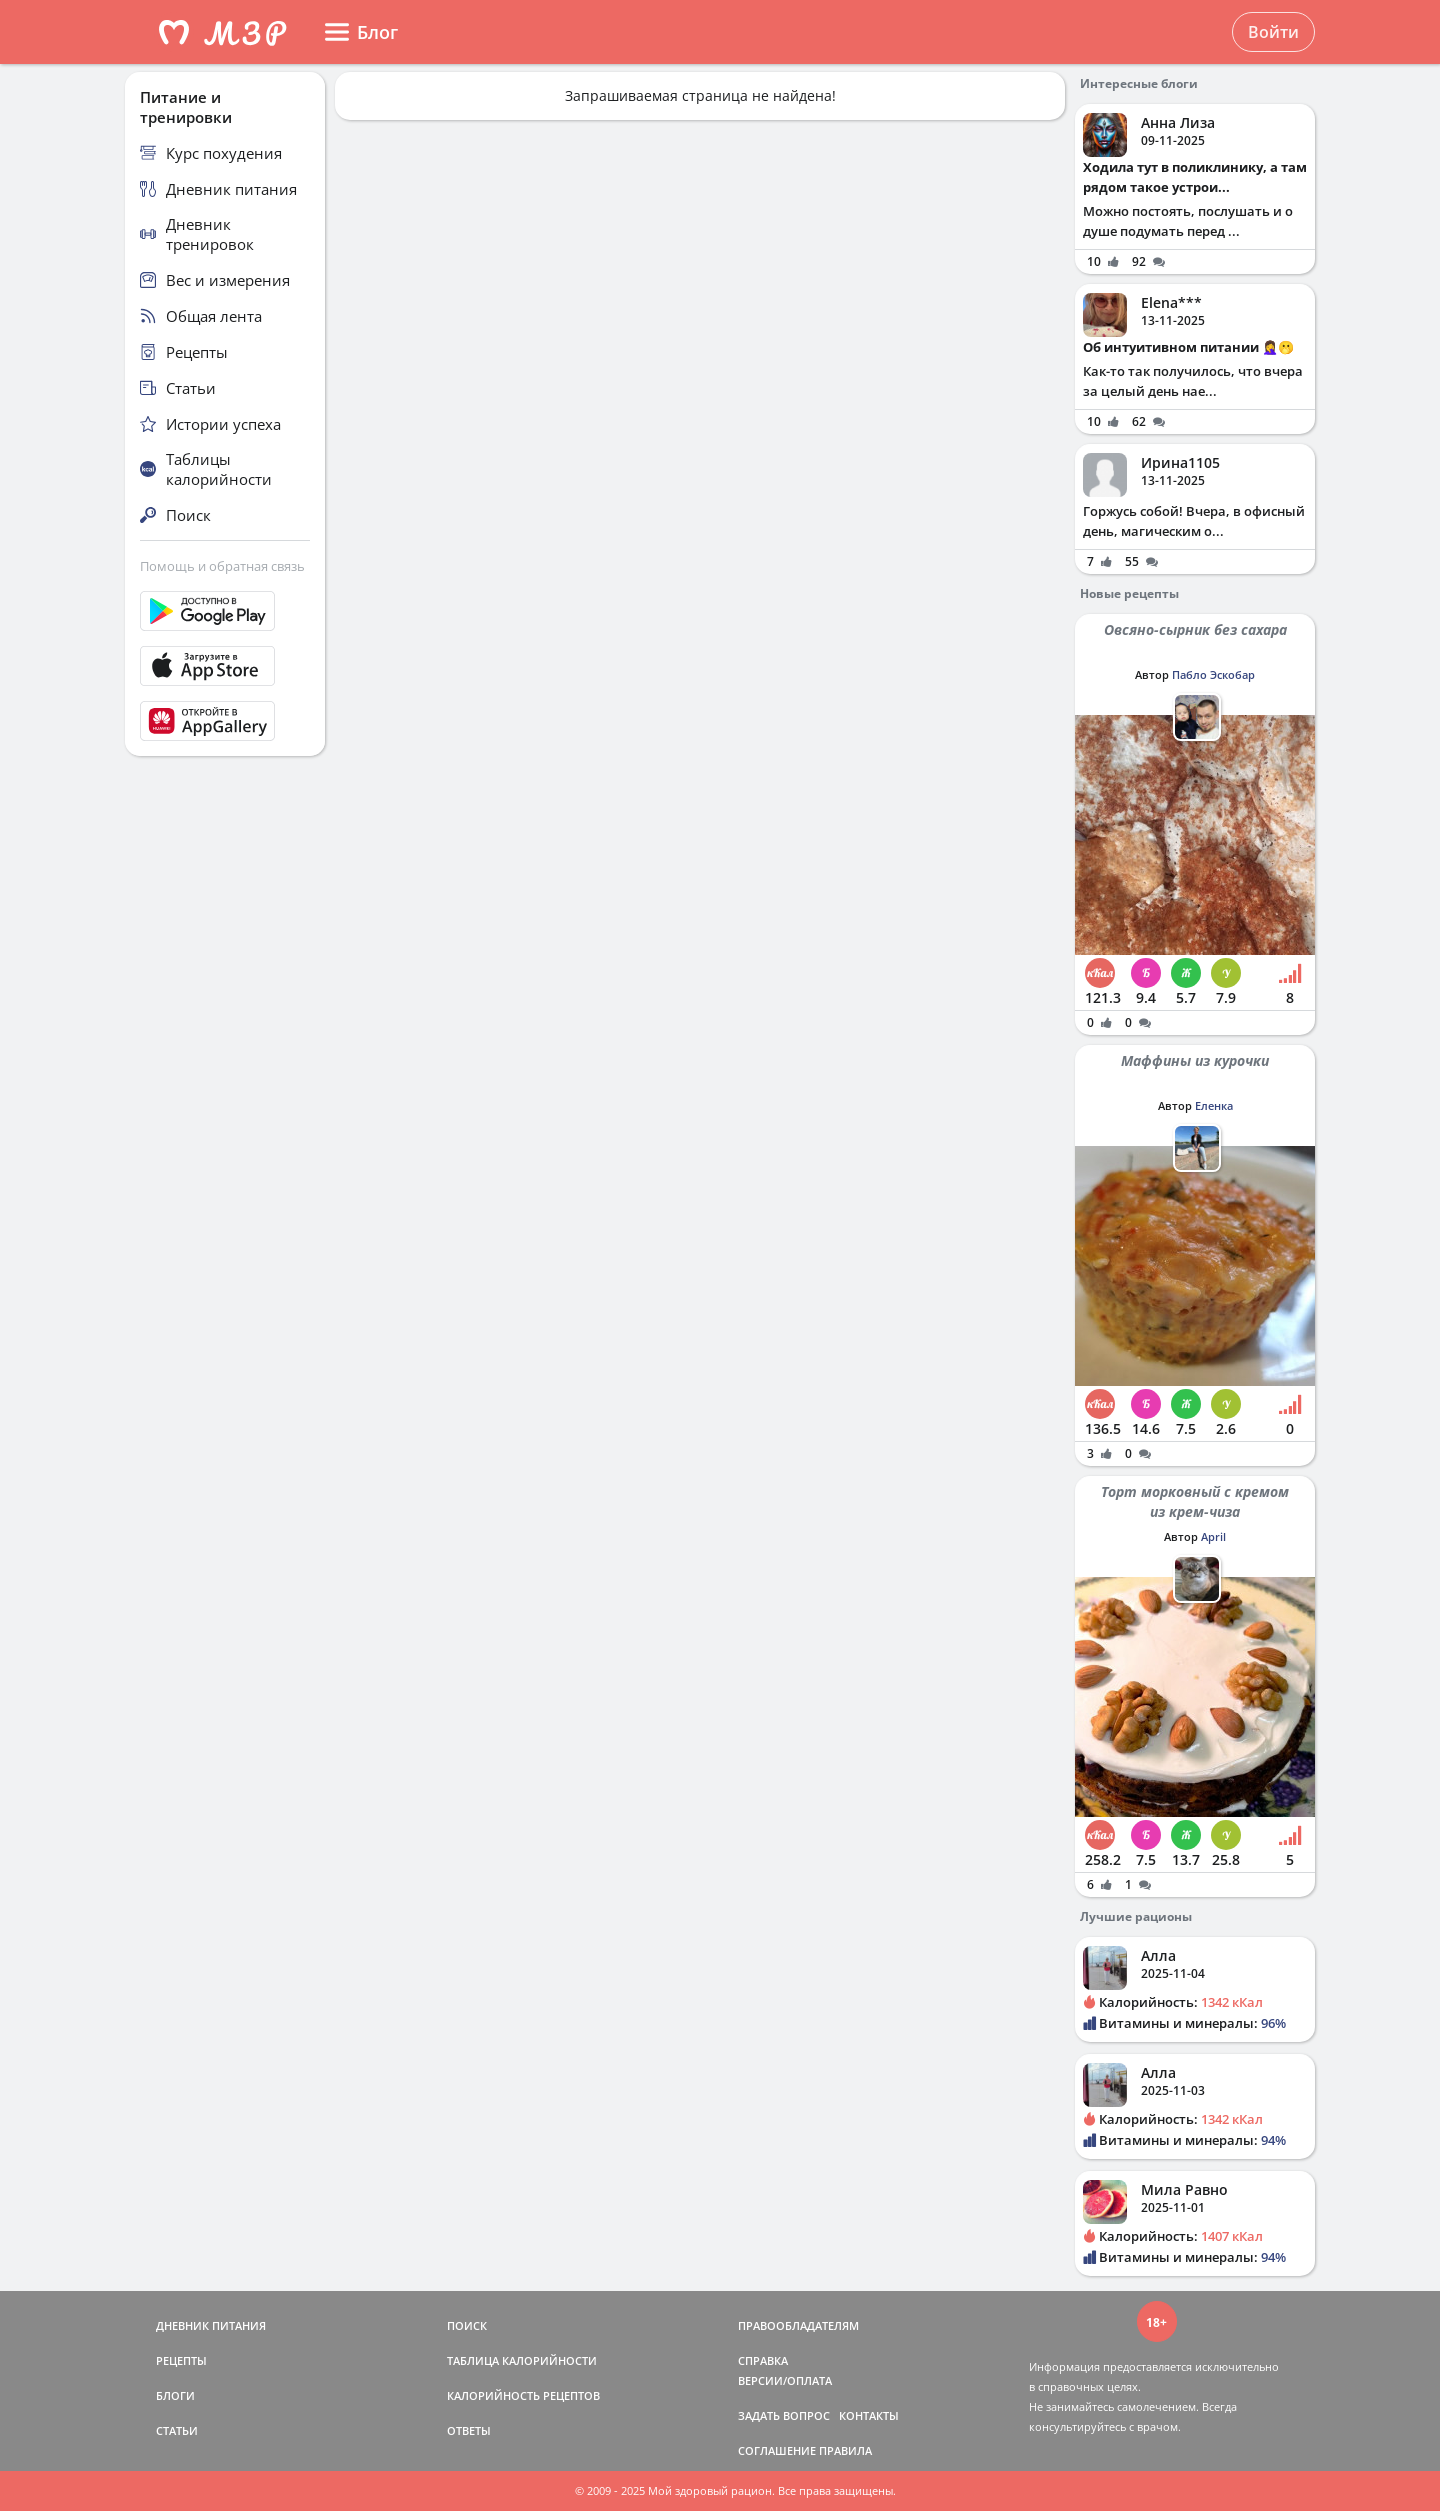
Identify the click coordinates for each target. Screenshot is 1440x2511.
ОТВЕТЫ (469, 2430)
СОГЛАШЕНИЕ (777, 2450)
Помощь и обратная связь (222, 566)
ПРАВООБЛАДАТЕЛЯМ (798, 2325)
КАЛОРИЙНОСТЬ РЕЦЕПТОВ (523, 2395)
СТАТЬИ (177, 2430)
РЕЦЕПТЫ (181, 2360)
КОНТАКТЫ (869, 2415)
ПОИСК (467, 2325)
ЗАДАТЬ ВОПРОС (784, 2415)
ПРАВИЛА (845, 2450)
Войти (1273, 32)
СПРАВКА (763, 2360)
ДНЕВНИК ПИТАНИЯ (211, 2325)
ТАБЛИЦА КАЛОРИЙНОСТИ (522, 2360)
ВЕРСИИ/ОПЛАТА (785, 2380)
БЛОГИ (175, 2395)
